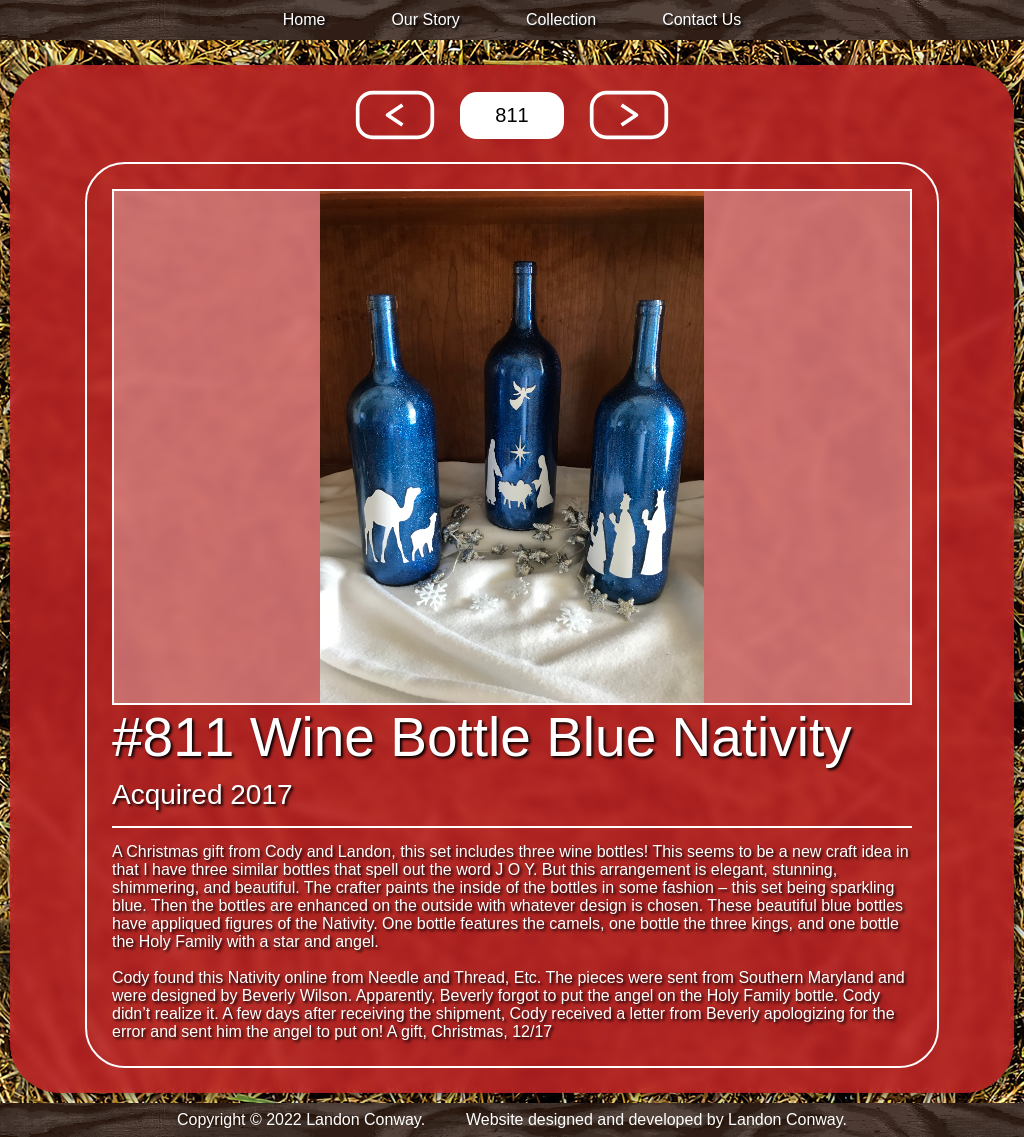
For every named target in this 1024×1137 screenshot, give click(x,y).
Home (304, 19)
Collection (561, 19)
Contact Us (701, 19)
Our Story (425, 19)
